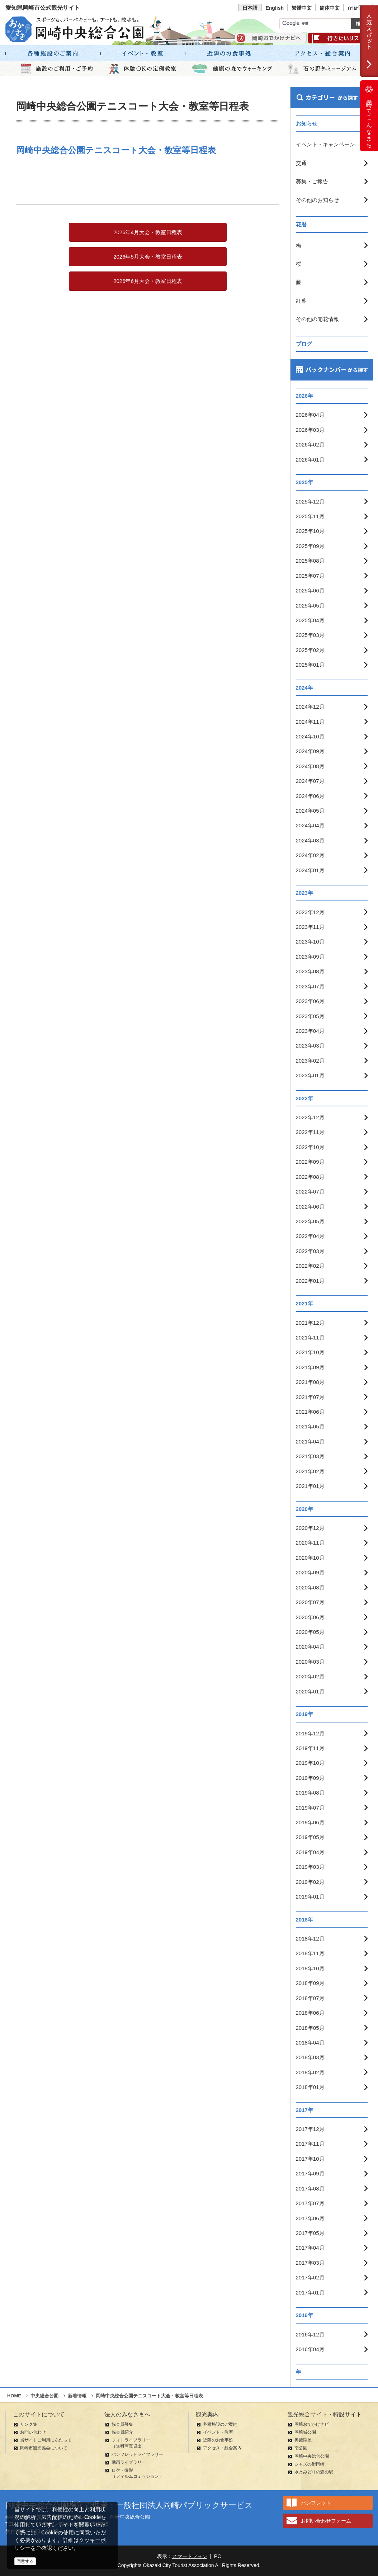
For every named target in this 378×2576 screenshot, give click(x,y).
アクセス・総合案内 (222, 2447)
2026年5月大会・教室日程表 (147, 257)
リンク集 (28, 2424)
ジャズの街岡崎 (309, 2464)
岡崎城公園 (305, 2432)
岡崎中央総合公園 (311, 2456)
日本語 (249, 8)
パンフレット (316, 2503)
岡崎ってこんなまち (369, 116)
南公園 (300, 2447)
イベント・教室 (218, 2432)
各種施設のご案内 (220, 2424)
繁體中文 (302, 8)
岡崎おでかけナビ (311, 2424)
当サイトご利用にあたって (46, 2440)
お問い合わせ (33, 2432)
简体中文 (330, 8)
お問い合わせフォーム (326, 2521)
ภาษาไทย (358, 8)
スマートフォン (189, 2556)
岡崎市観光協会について (43, 2447)
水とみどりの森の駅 (313, 2472)
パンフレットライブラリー (137, 2454)
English (274, 8)
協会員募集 (122, 2424)
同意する (25, 2561)
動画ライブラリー (129, 2462)
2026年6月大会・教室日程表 (147, 281)
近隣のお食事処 (218, 2440)
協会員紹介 (122, 2432)
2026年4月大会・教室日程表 (147, 232)
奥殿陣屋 (303, 2440)
